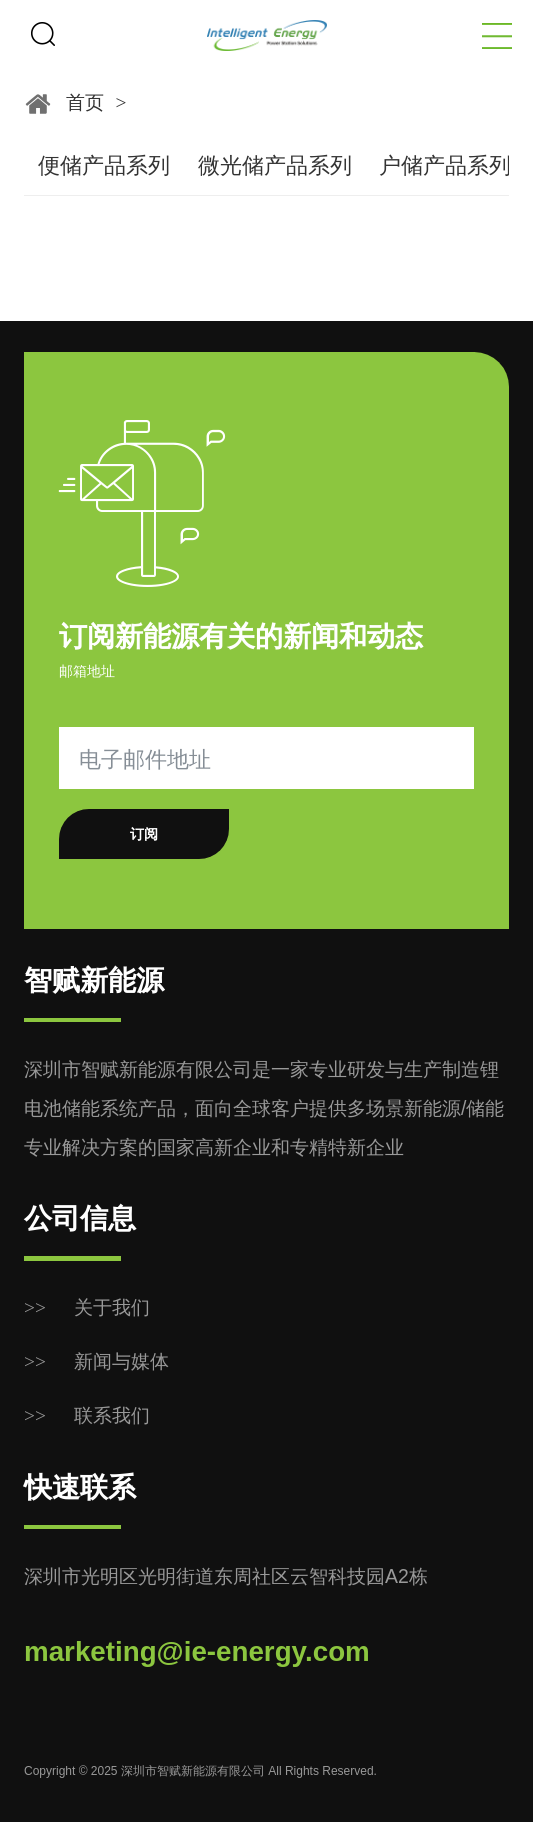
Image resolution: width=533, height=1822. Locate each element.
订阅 (144, 834)
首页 (85, 102)
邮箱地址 (87, 671)
